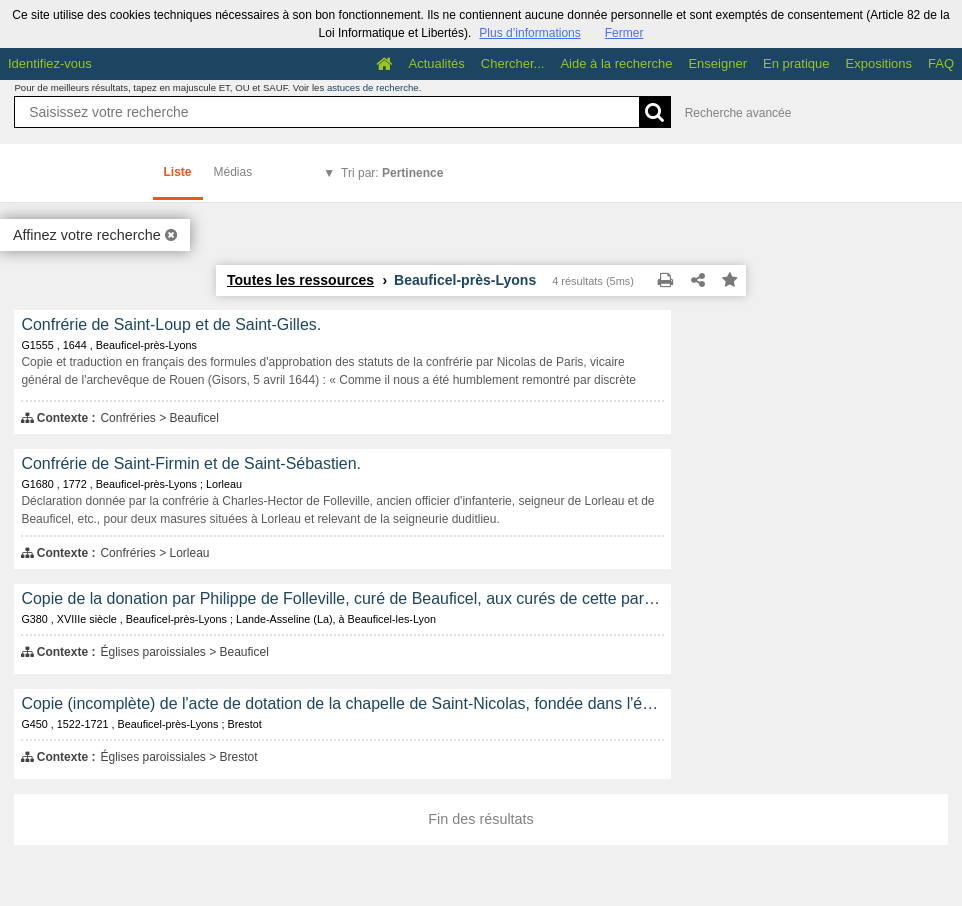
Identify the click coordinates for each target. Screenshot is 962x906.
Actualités (436, 63)
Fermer (624, 33)
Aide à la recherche (616, 63)
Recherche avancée (738, 113)
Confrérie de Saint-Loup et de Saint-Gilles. (171, 324)
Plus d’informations (529, 33)
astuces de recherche (373, 87)
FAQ (941, 63)
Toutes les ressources (300, 280)
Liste (178, 172)
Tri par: (392, 173)
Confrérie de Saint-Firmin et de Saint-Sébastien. (191, 463)
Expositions (879, 63)
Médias (233, 172)
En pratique (796, 63)
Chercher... (513, 63)
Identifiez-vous (50, 63)
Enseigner (717, 63)
